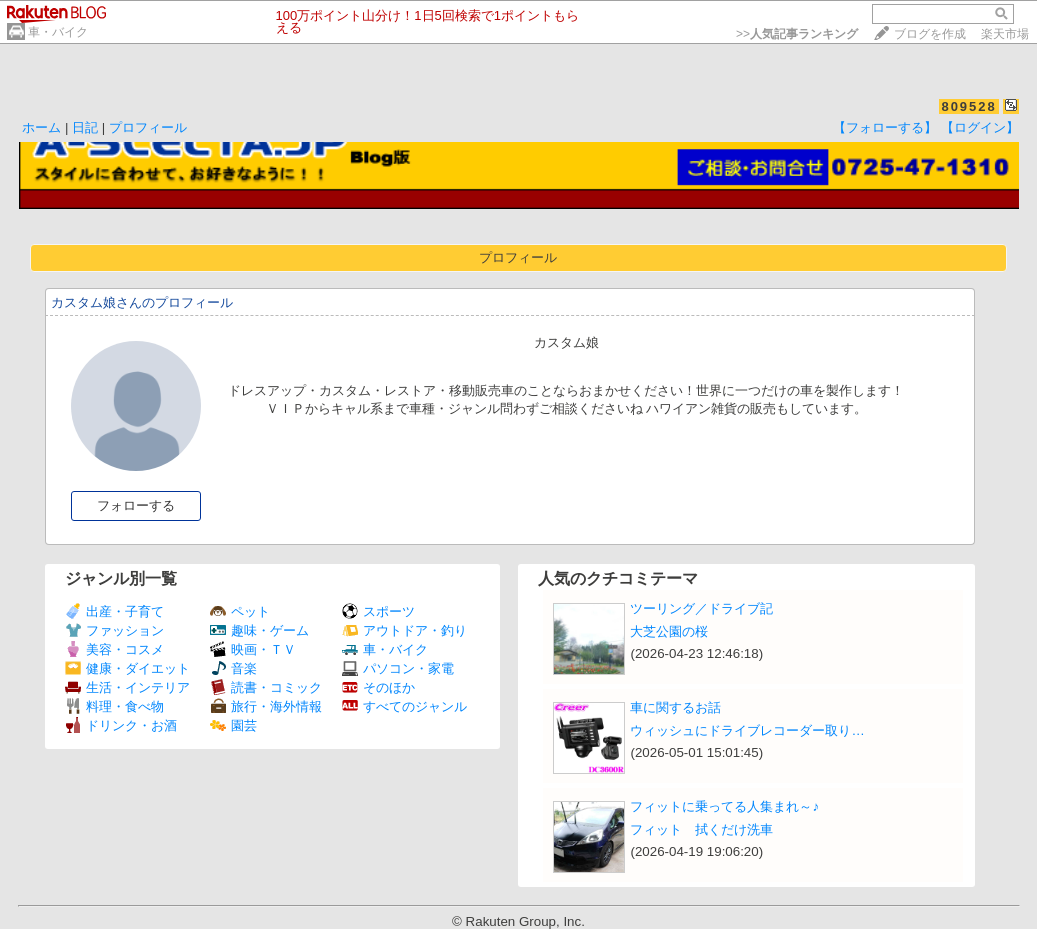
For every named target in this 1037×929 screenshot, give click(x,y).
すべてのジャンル (404, 706)
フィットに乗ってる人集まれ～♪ (724, 806)
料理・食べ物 (114, 706)
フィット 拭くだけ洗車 (701, 829)
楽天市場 (1005, 34)
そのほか (378, 687)
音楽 (233, 668)
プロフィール (148, 127)
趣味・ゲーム (259, 630)
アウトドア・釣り (404, 630)
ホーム (41, 127)
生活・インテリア (127, 687)
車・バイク (58, 32)
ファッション (114, 630)
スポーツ (378, 611)
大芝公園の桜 (669, 631)
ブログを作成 (930, 34)
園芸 (233, 725)
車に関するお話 (675, 707)
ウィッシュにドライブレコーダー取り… (747, 730)
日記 (85, 127)
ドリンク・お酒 (121, 725)
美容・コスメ (114, 649)
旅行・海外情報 (266, 706)
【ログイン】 (980, 127)
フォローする (136, 505)
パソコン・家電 (398, 668)
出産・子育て (114, 611)
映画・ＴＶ (253, 649)
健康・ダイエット (127, 668)
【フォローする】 (885, 127)
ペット (240, 611)
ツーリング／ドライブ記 (701, 608)
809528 (968, 106)
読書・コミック (266, 687)
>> (797, 34)
